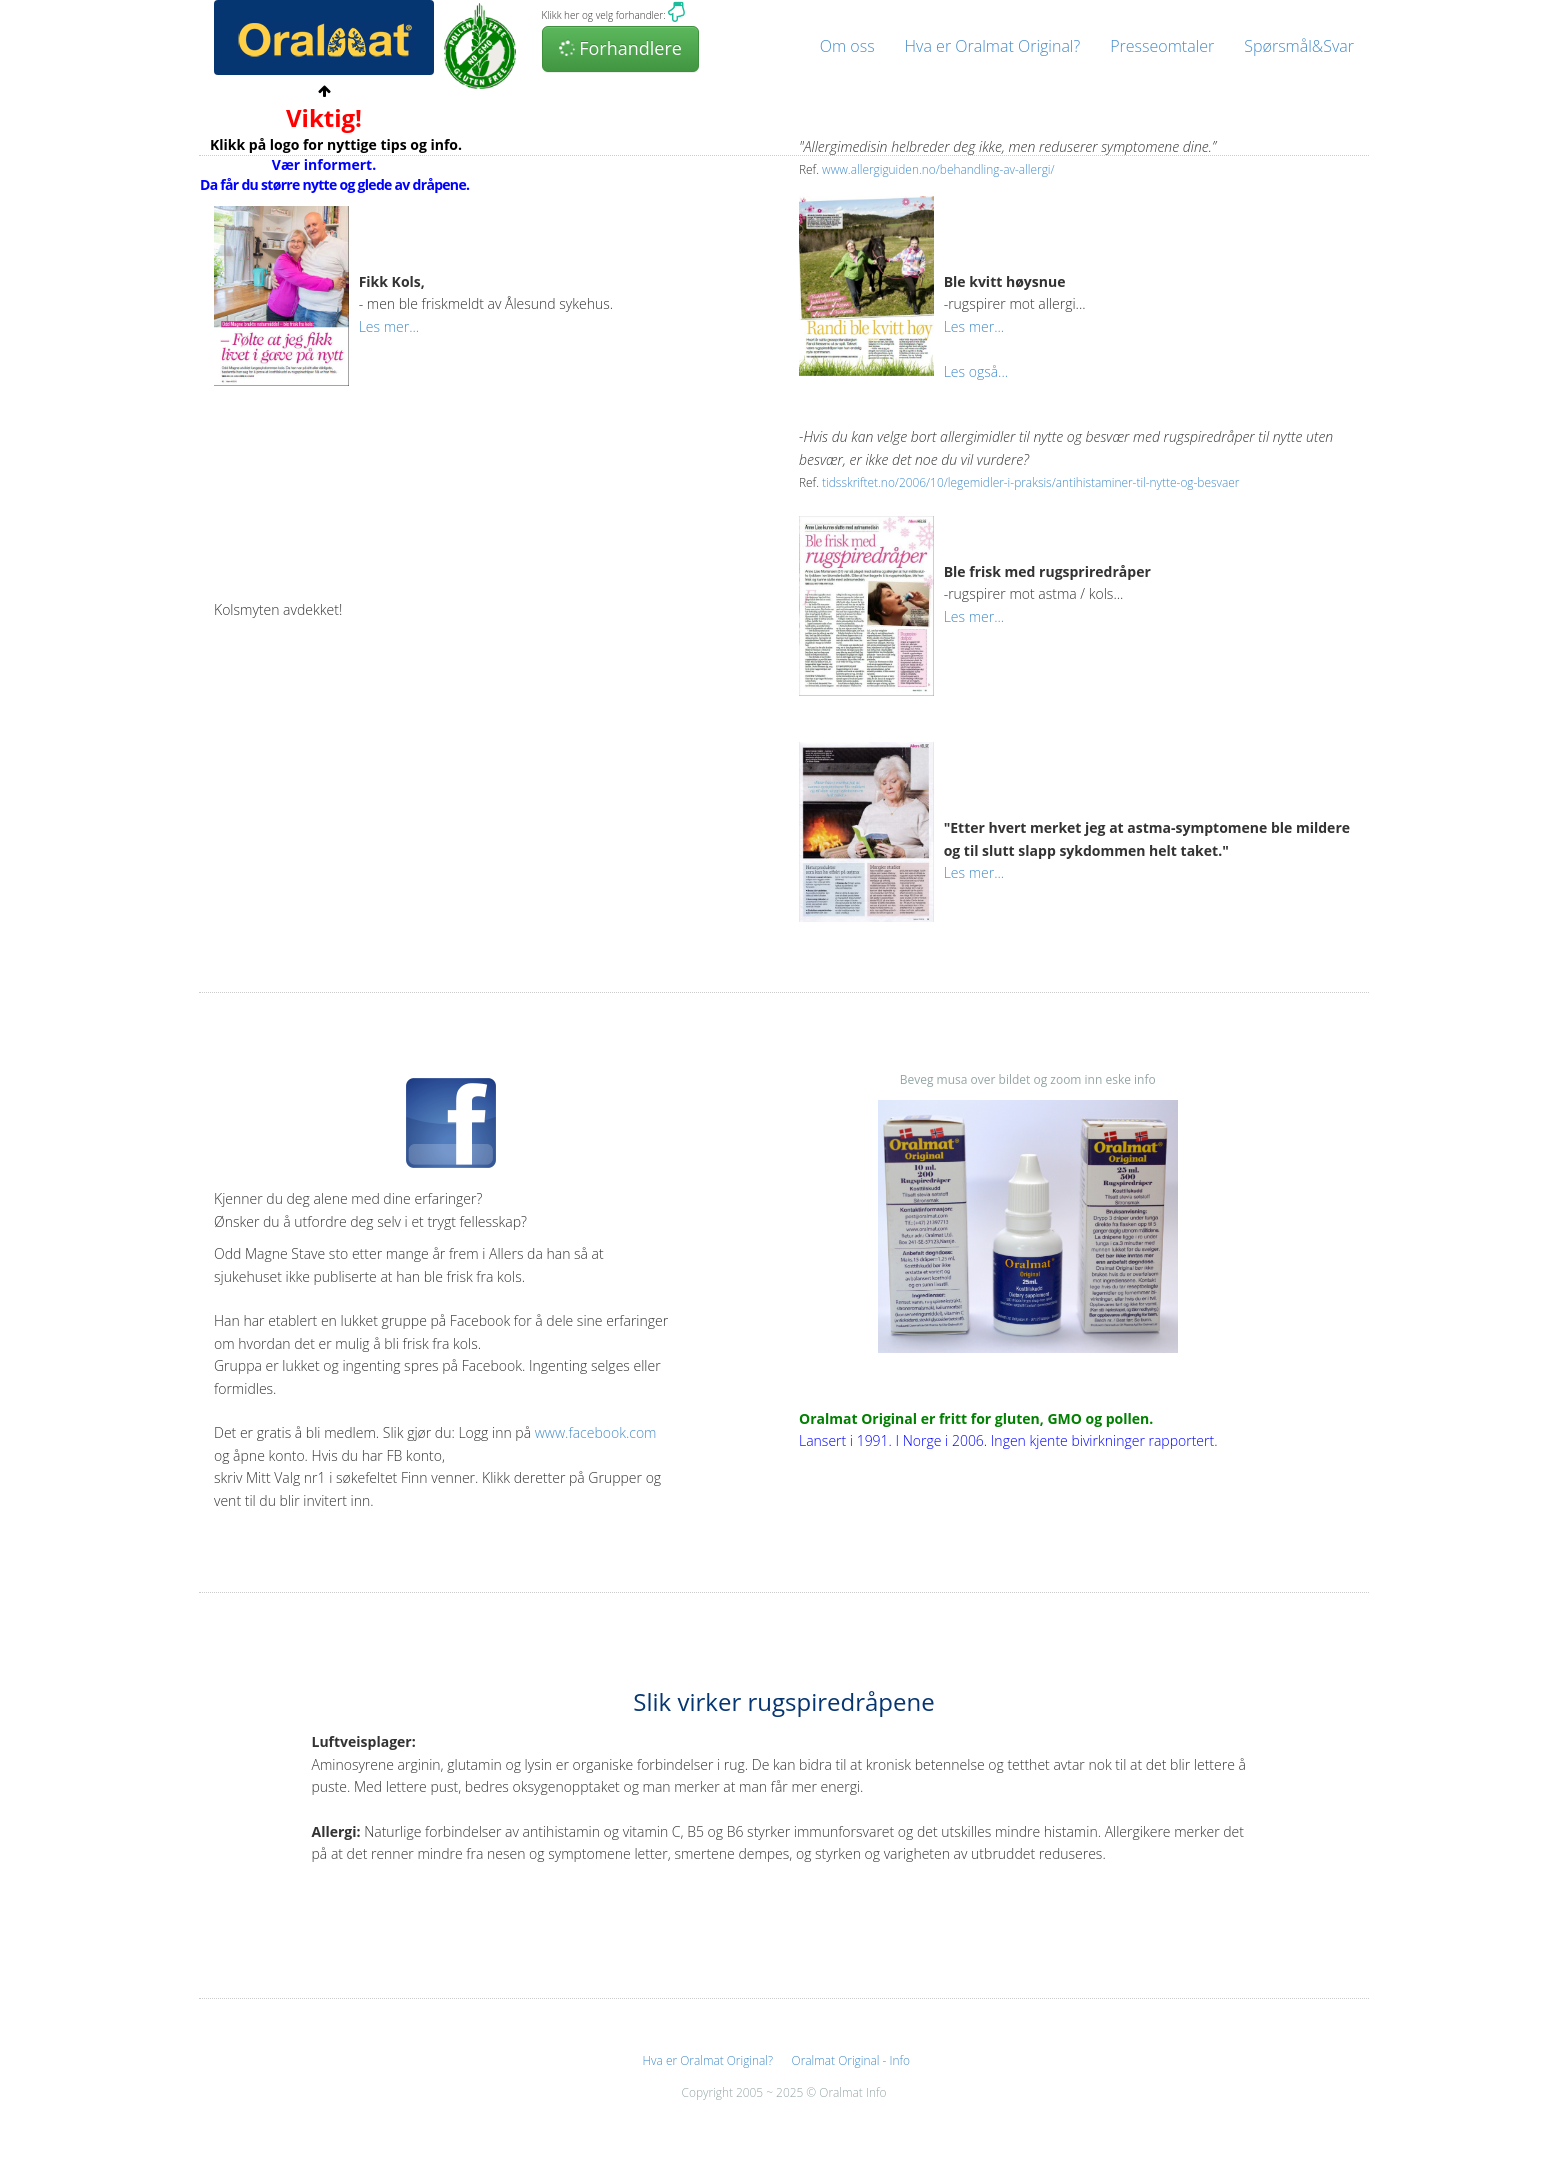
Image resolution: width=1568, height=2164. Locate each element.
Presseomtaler (1162, 46)
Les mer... (389, 326)
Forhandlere (619, 48)
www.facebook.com (596, 1432)
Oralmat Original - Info (851, 2060)
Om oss (847, 46)
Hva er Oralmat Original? (993, 46)
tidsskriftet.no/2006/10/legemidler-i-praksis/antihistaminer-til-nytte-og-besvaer (1030, 482)
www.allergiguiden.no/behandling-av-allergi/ (938, 169)
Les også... (976, 371)
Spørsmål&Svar (1299, 46)
